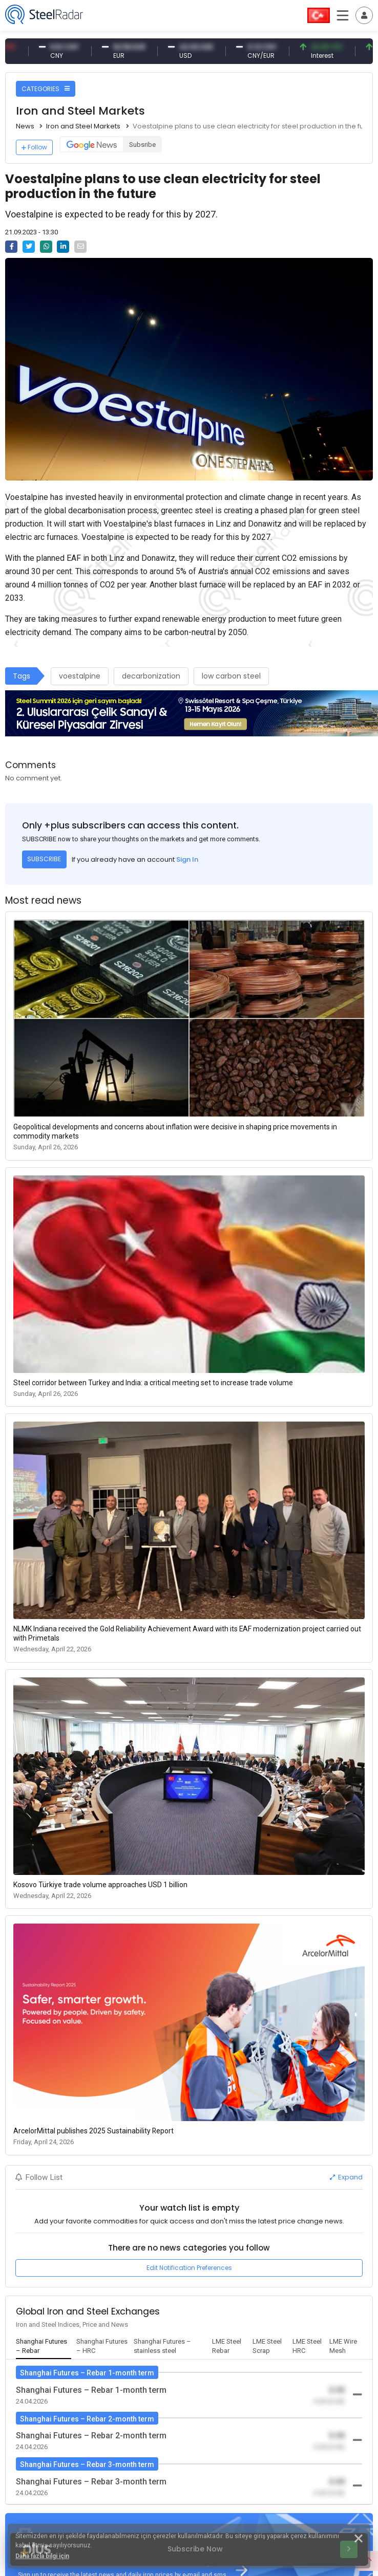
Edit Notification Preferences (189, 2267)
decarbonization (151, 676)
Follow (34, 147)
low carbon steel (231, 676)
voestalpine (79, 676)
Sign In (187, 859)
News (25, 126)
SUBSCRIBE (44, 859)
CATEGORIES (46, 88)
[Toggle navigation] (364, 15)
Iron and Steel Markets (83, 126)
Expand (346, 2177)
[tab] (43, 2346)
